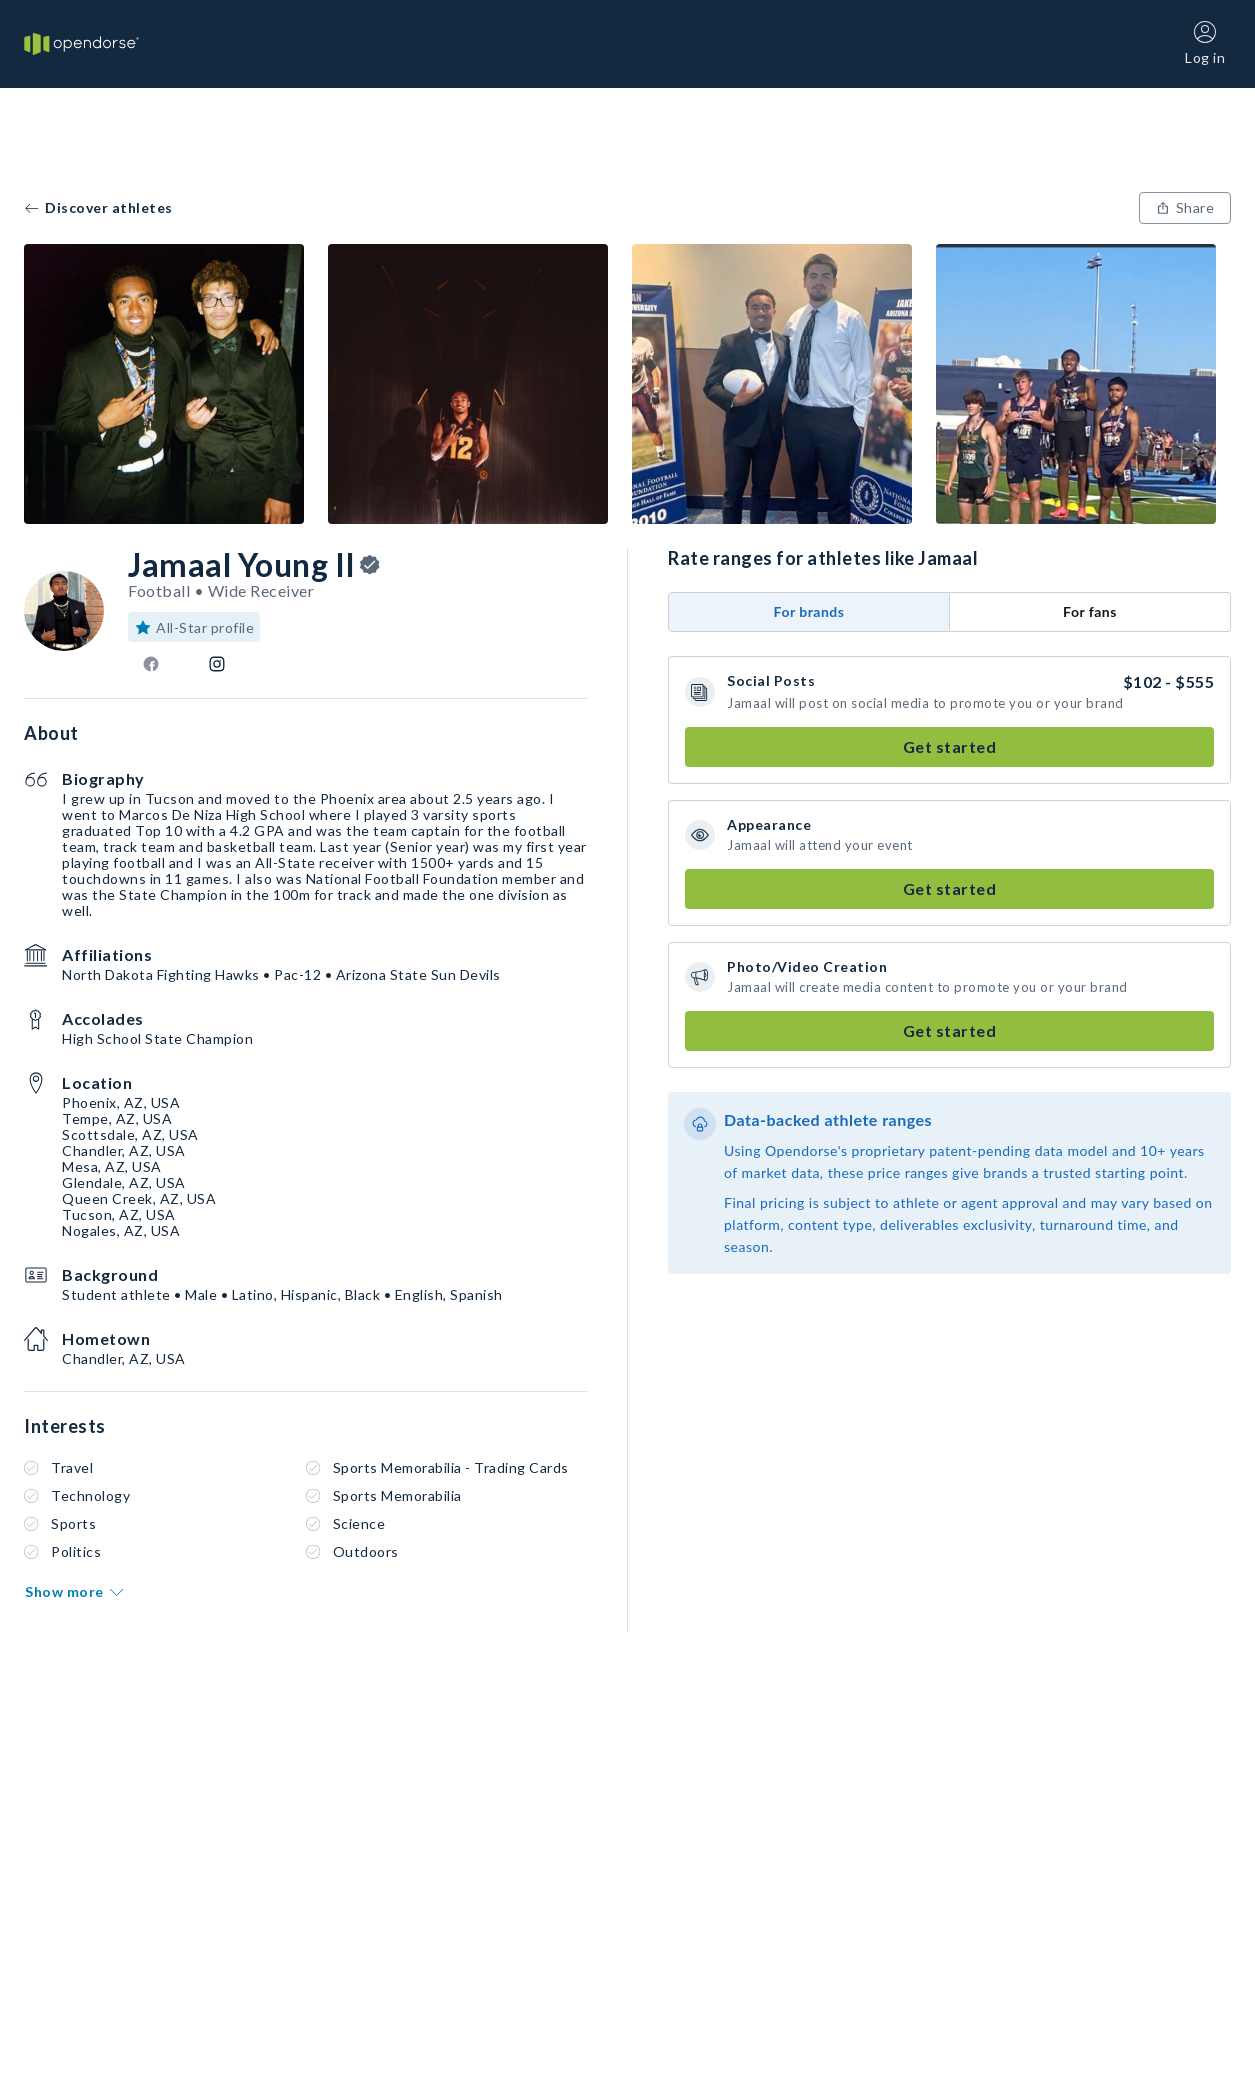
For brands (809, 611)
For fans (1090, 611)
